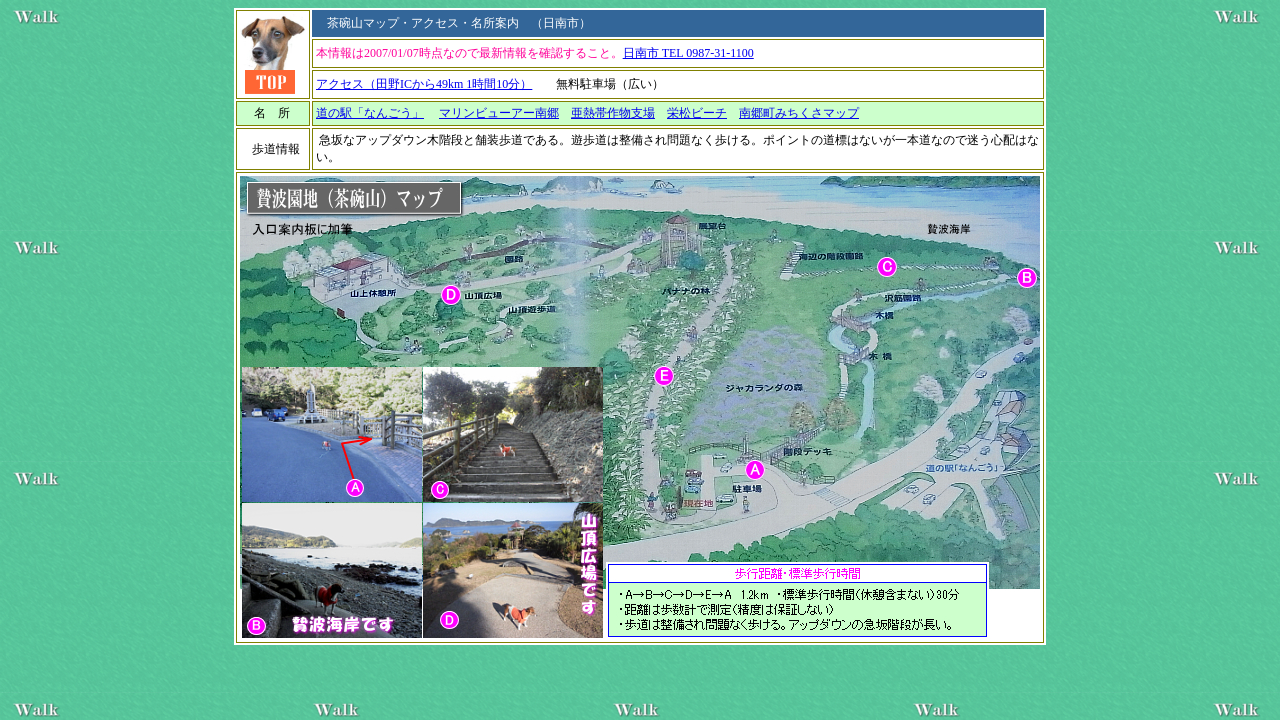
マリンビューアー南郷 (499, 113)
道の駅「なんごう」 (370, 113)
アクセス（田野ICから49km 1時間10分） (424, 84)
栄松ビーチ (697, 113)
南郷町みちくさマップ (799, 113)
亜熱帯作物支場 (613, 113)
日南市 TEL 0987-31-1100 (688, 53)
